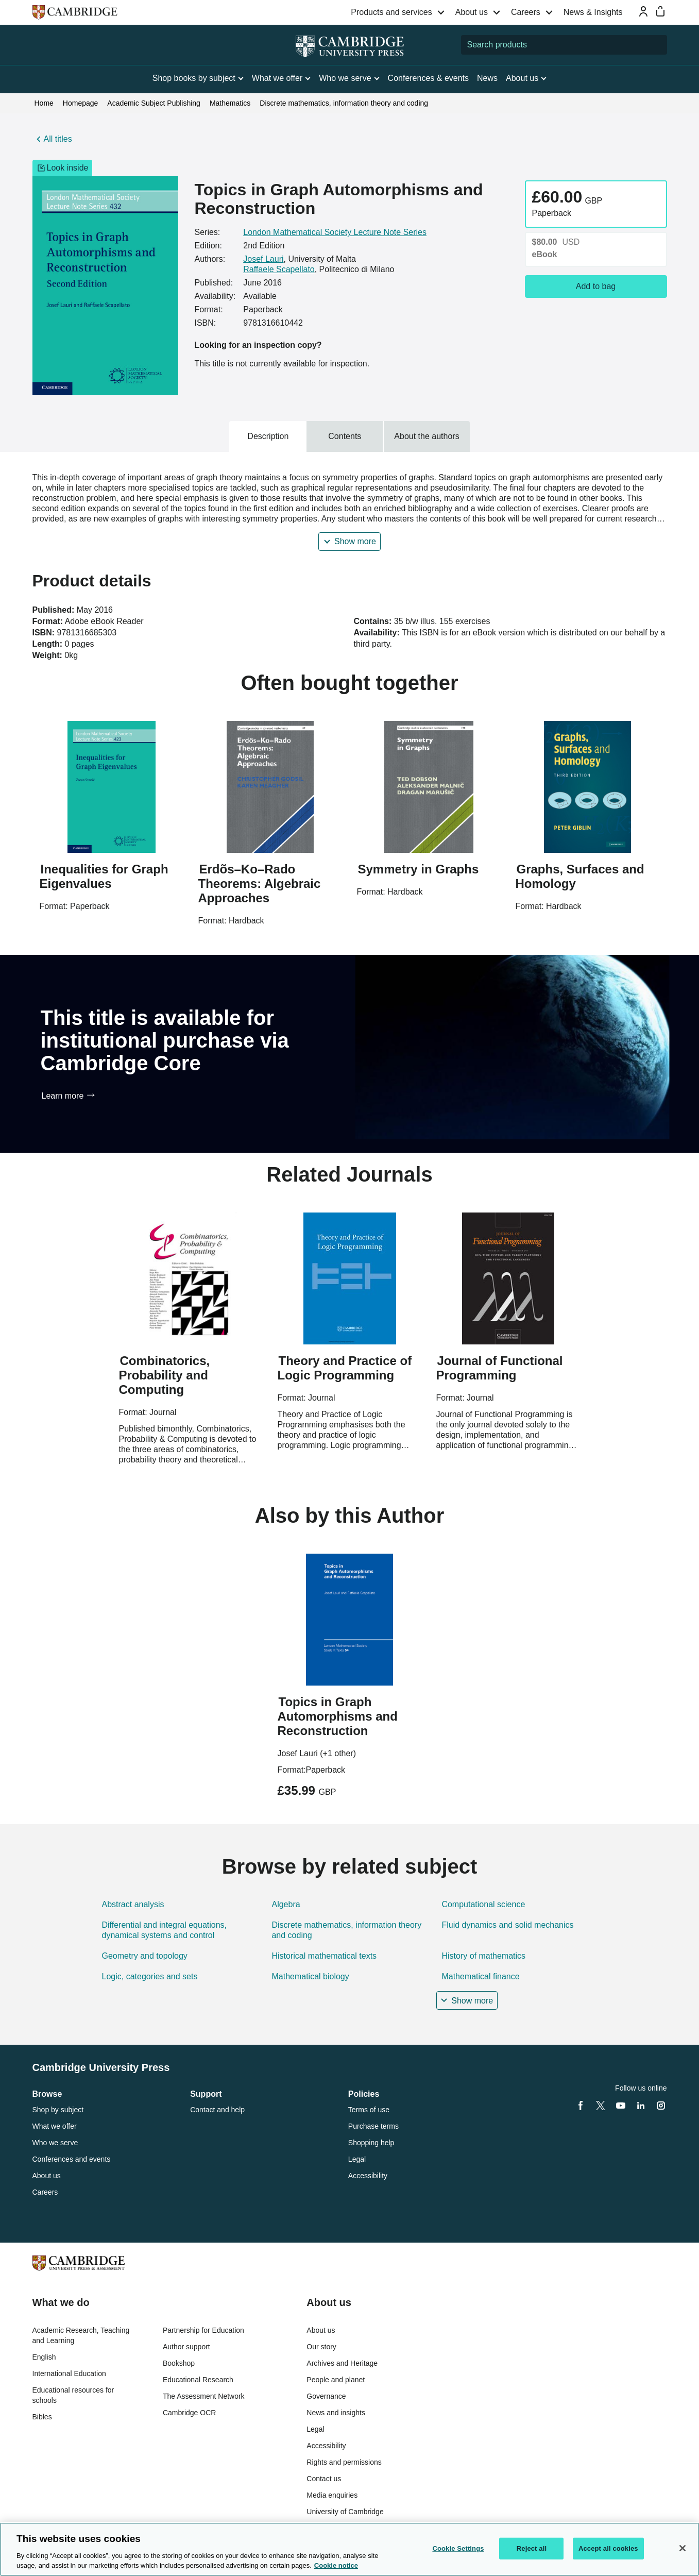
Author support (186, 2347)
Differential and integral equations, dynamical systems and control (164, 1930)
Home (44, 103)
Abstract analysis (133, 1904)
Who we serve (55, 2143)
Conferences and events (71, 2159)
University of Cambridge (344, 2511)
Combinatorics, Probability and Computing (164, 1375)
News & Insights (593, 12)
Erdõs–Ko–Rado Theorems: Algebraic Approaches (259, 883)
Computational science (483, 1904)
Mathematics (230, 103)
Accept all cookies (608, 2548)
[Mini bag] (660, 11)
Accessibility (367, 2175)
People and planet (335, 2380)
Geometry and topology (144, 1955)
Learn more (63, 1095)
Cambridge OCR (189, 2413)
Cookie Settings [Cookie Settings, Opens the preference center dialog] (458, 2548)
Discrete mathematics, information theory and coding (344, 103)
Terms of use (368, 2110)
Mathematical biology (310, 1976)
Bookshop (179, 2363)
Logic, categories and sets (150, 1976)
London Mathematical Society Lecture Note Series (335, 232)
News (487, 78)
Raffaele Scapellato (278, 269)
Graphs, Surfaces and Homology (580, 876)
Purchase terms (373, 2126)
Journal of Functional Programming (499, 1368)
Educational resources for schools (73, 2395)
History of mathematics (483, 1955)
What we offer (54, 2126)
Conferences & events (428, 78)
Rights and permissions (344, 2462)
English (44, 2357)
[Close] (682, 2548)
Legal (357, 2159)
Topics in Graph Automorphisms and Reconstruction (338, 1716)
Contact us (323, 2478)
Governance (326, 2396)
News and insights (335, 2413)
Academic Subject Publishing (153, 103)
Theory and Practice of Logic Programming (345, 1368)
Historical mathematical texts (324, 1955)
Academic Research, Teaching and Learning (81, 2335)
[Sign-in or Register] (643, 11)
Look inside (63, 168)
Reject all (532, 2548)
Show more (355, 541)
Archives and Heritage (342, 2363)
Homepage (80, 103)
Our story (321, 2347)
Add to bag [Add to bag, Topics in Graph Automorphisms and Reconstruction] (596, 286)
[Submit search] (657, 45)
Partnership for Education (203, 2330)
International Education (69, 2373)
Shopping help (371, 2143)
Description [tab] (267, 436)
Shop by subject (58, 2110)
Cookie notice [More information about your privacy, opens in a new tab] (336, 2565)
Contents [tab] (344, 436)
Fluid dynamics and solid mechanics (507, 1925)
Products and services (391, 12)
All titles (58, 138)
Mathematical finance (480, 1976)
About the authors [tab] (426, 436)
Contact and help (217, 2110)
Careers (525, 12)
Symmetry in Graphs (418, 869)
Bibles (42, 2417)
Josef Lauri (263, 259)
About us (471, 12)
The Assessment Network (204, 2396)
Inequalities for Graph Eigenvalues (104, 876)
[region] (349, 2549)
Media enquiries (331, 2495)
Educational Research (198, 2380)
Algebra (285, 1904)
